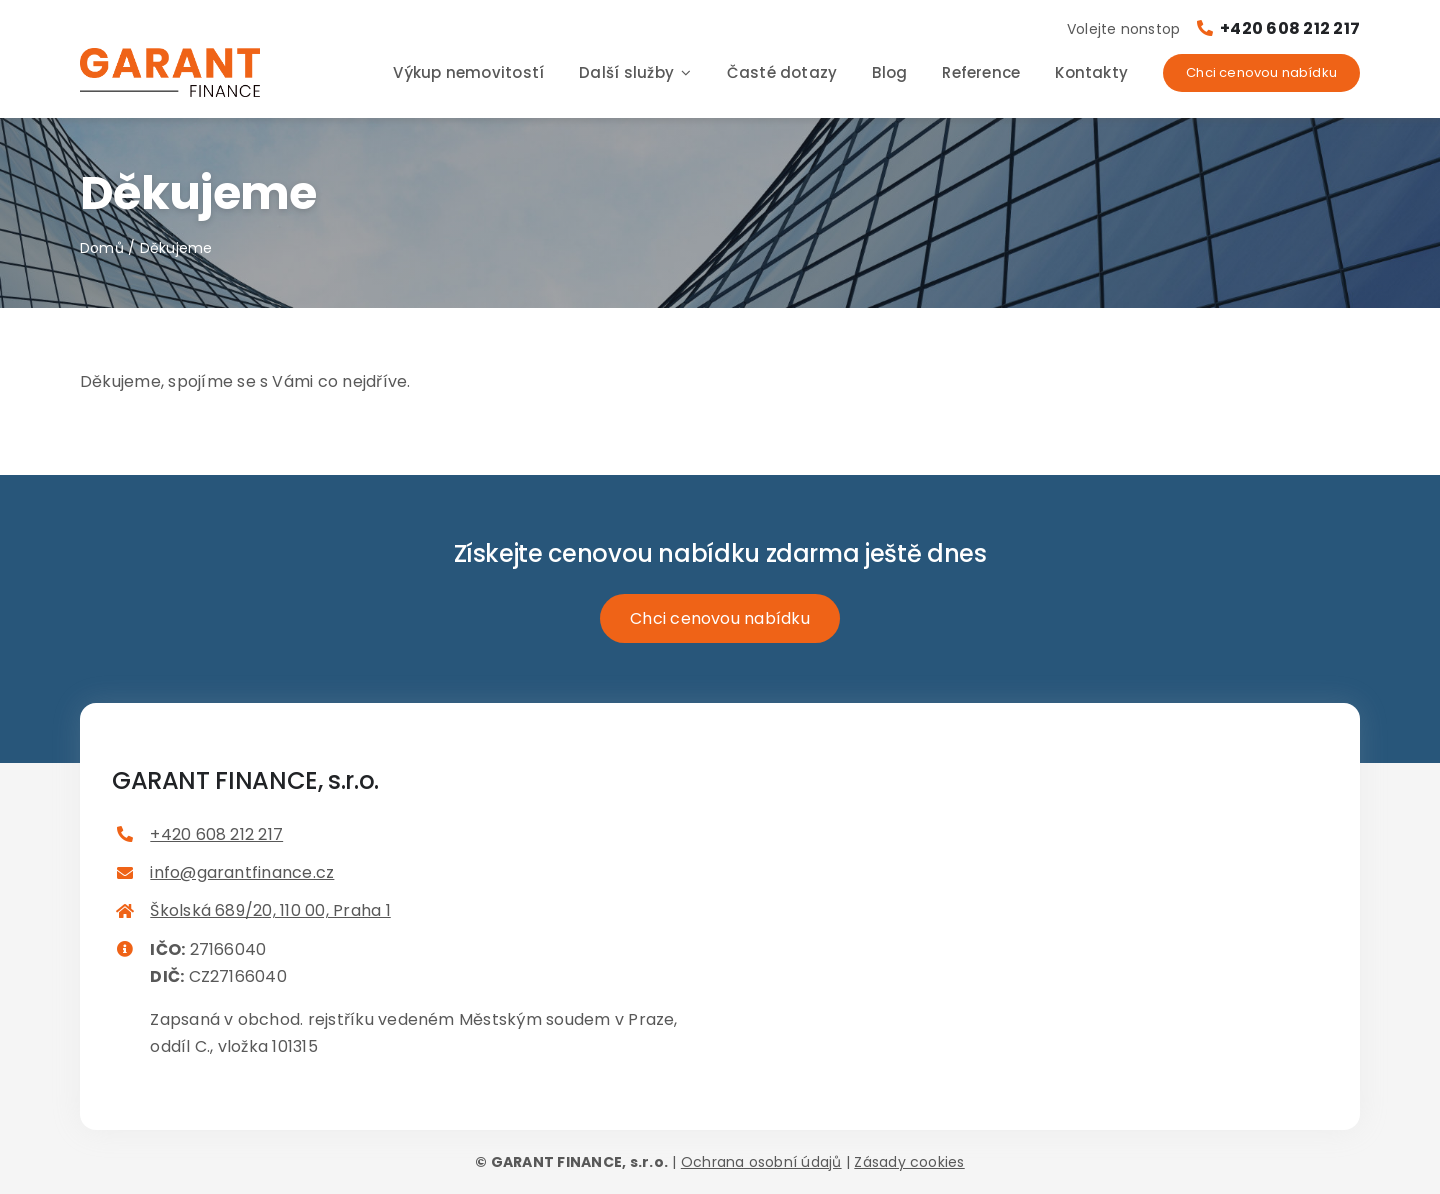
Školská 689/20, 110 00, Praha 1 (270, 910)
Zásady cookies (909, 1162)
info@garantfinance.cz (242, 872)
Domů (102, 248)
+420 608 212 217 (1278, 28)
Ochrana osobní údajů (761, 1162)
